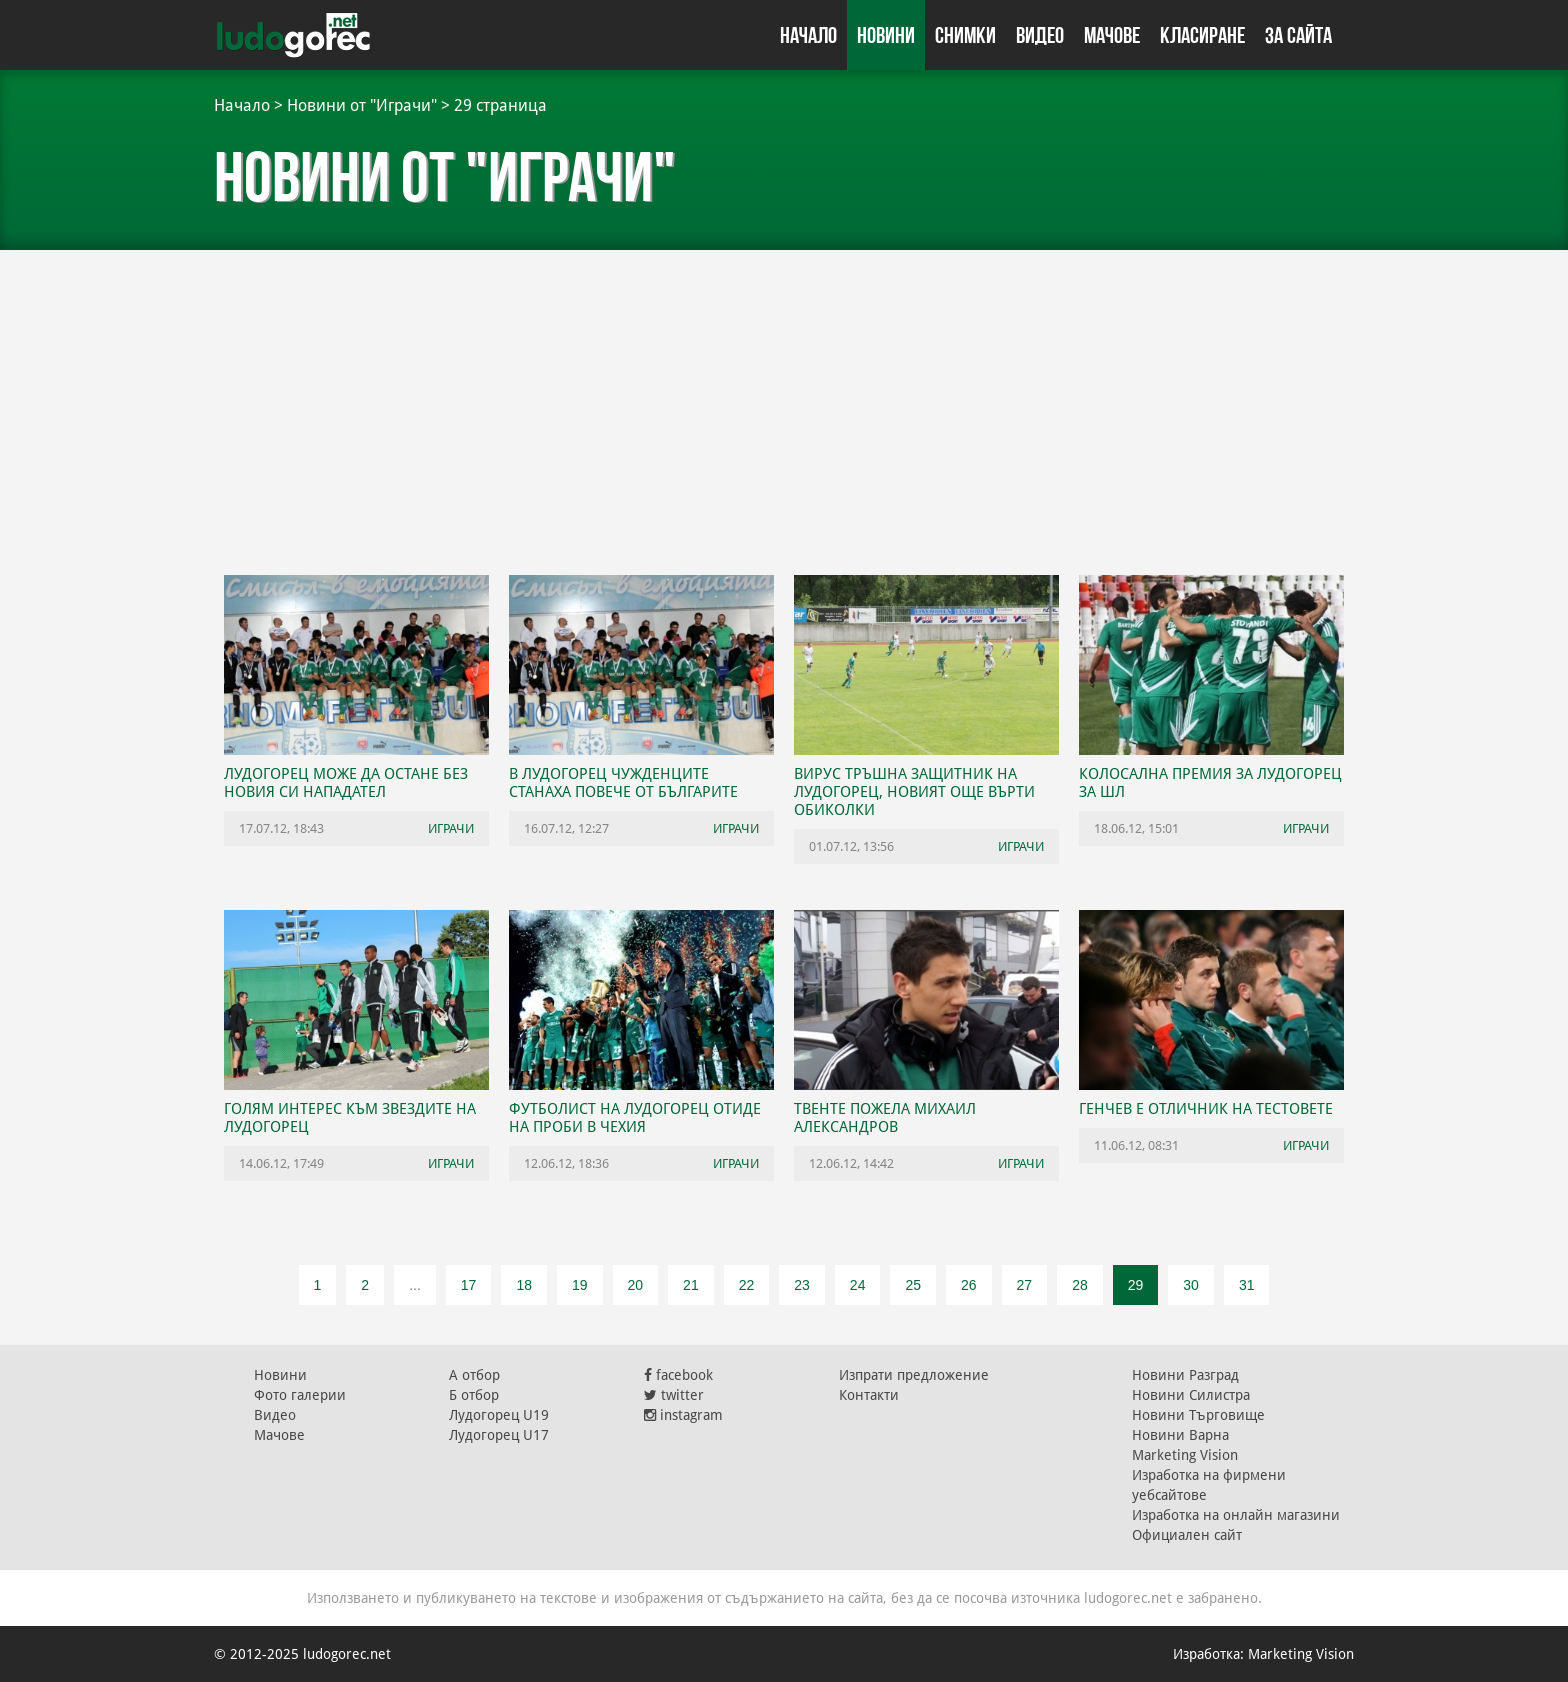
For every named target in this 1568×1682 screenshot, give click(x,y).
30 (1191, 1285)
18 (524, 1285)
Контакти (869, 1395)
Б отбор (474, 1395)
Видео (1040, 35)
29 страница (500, 105)
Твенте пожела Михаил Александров (885, 1118)
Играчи (451, 828)
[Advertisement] (784, 400)
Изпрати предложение (914, 1375)
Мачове (1112, 35)
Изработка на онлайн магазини (1236, 1515)
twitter (674, 1395)
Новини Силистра (1191, 1395)
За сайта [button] (1298, 35)
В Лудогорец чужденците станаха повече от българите (623, 783)
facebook (678, 1375)
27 (1025, 1285)
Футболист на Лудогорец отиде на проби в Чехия (635, 1118)
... (415, 1285)
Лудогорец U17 (499, 1435)
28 (1080, 1285)
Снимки (965, 35)
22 (747, 1285)
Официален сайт (1187, 1535)
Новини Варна (1180, 1435)
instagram (683, 1415)
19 (580, 1285)
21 (691, 1285)
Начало (808, 35)
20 (636, 1285)
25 (913, 1285)
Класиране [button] (1202, 35)
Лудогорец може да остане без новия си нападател (346, 783)
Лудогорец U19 (499, 1415)
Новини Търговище (1198, 1415)
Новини (886, 35)
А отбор (474, 1375)
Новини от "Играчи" (362, 105)
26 (969, 1285)
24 (858, 1285)
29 (1136, 1285)
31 (1247, 1285)
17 (469, 1285)
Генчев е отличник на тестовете (1206, 1109)
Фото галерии (300, 1395)
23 (802, 1285)
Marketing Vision (1185, 1455)
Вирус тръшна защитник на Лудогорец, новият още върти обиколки (914, 792)
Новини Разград (1185, 1375)
